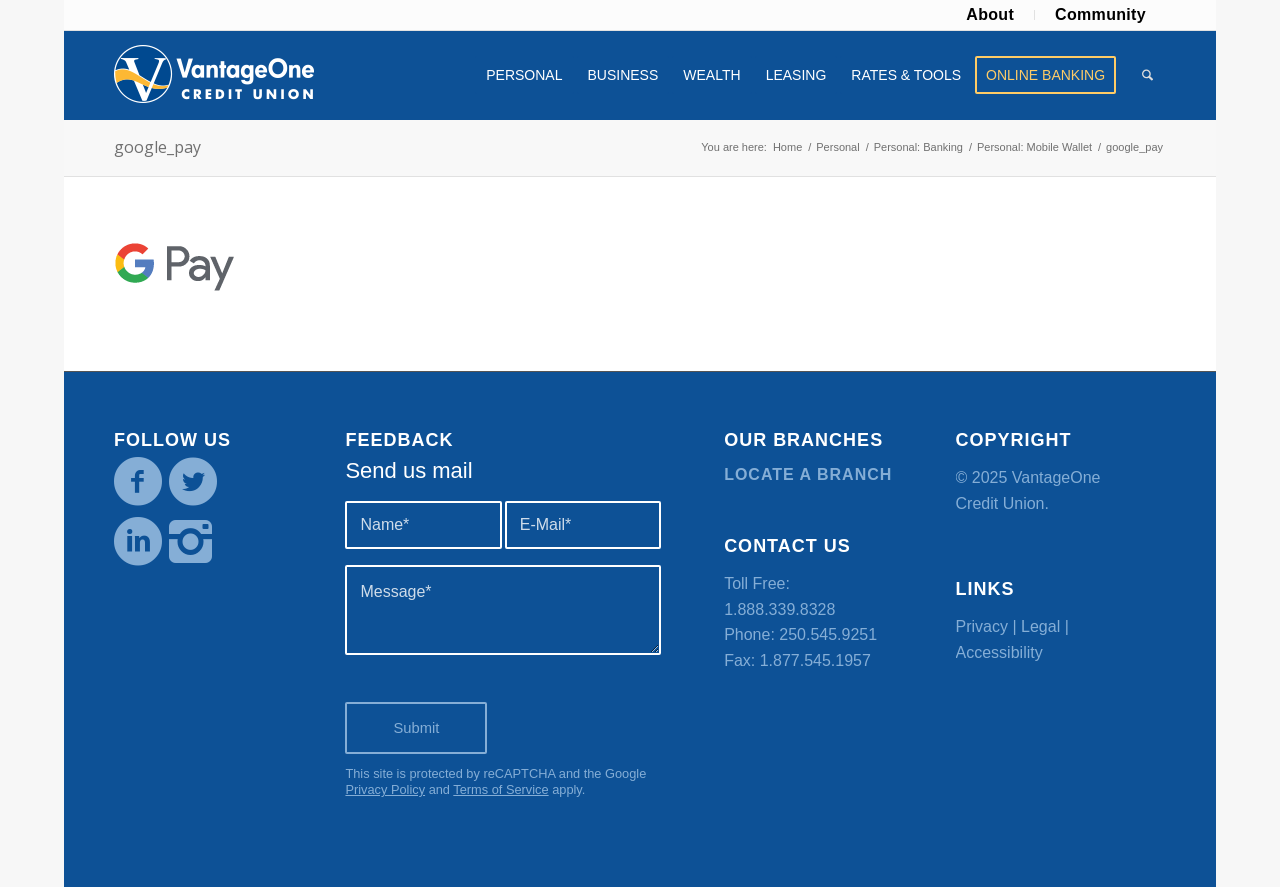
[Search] (1147, 75)
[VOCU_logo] (214, 75)
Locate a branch (808, 474)
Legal (1040, 626)
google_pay (157, 147)
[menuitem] (990, 15)
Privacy (982, 626)
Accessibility (999, 652)
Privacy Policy (385, 789)
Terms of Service (500, 789)
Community (1100, 14)
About (990, 14)
